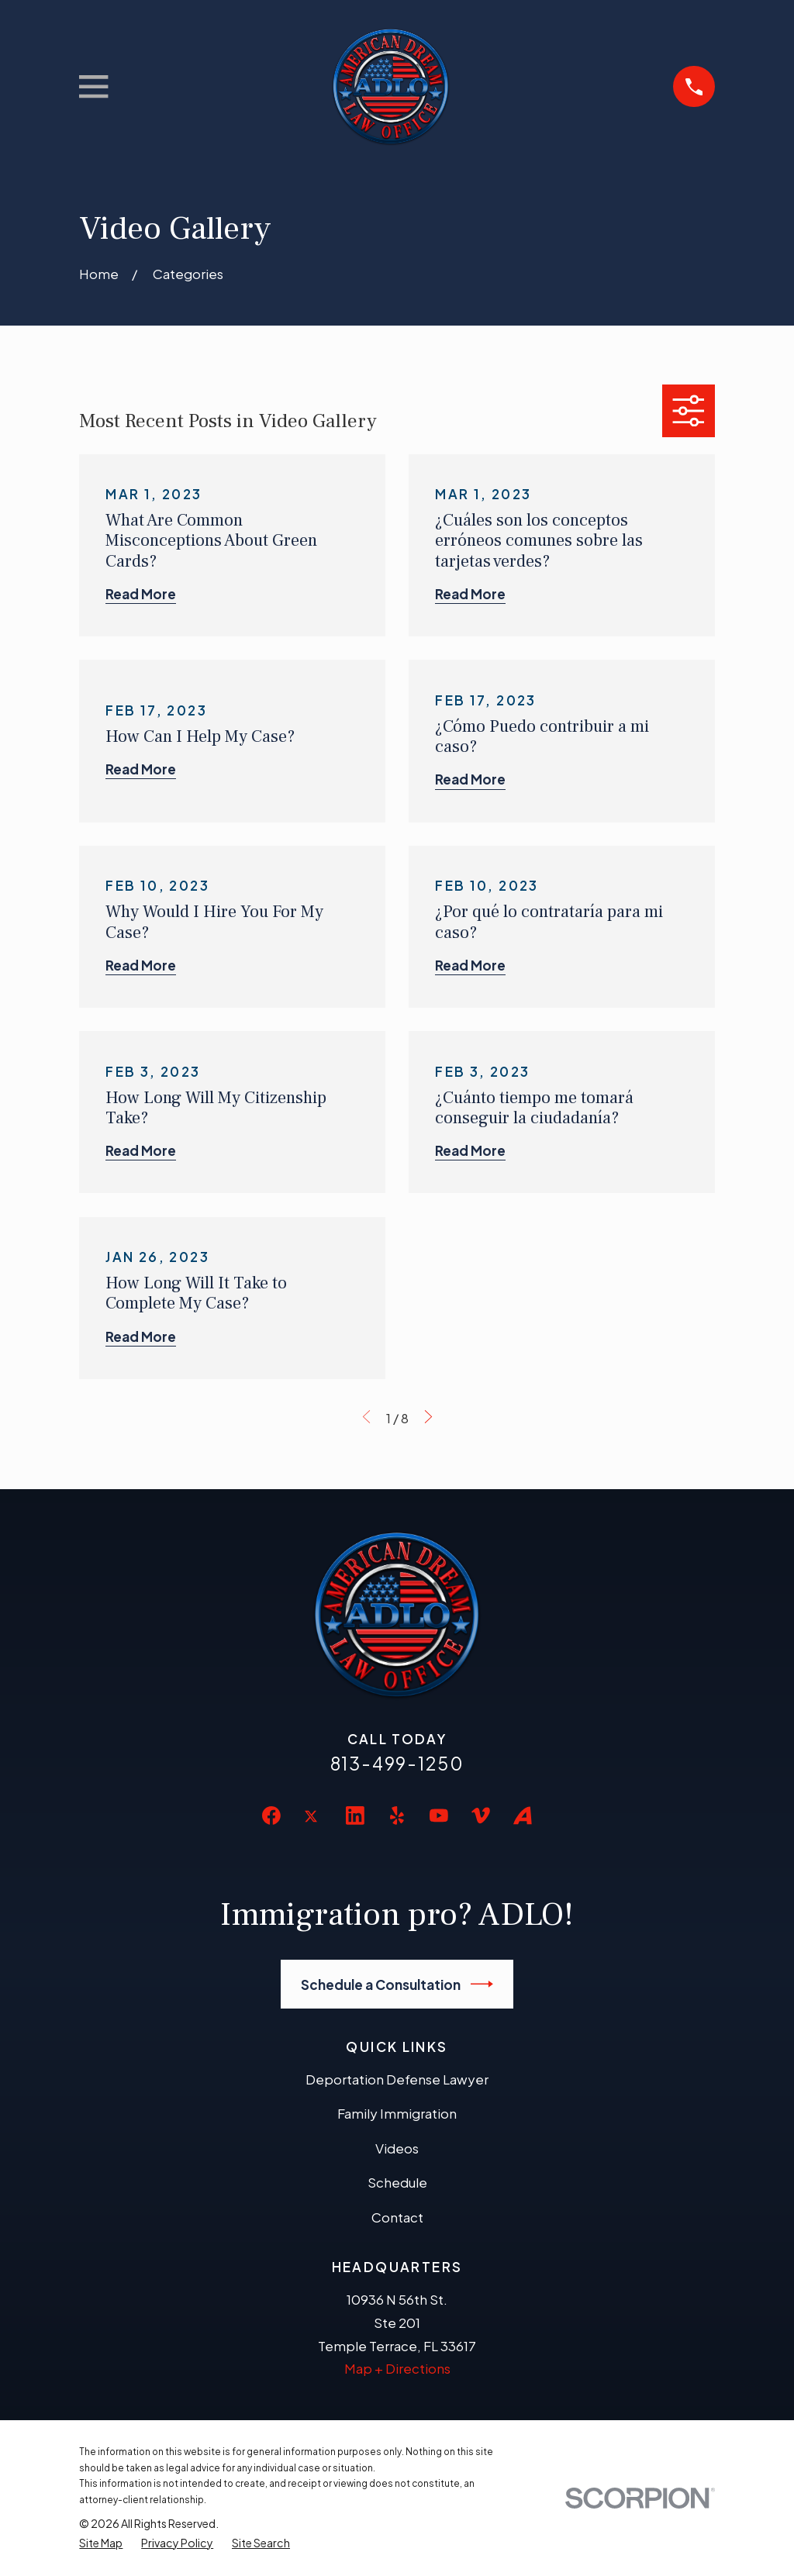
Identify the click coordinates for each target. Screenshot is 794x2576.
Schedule (397, 2182)
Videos (397, 2148)
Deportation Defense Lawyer (397, 2079)
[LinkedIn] (355, 1815)
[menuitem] (101, 2543)
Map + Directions (397, 2368)
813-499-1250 (397, 1763)
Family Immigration (397, 2113)
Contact (397, 2217)
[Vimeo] (480, 1815)
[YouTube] (439, 1815)
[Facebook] (271, 1815)
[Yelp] (397, 1815)
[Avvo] (522, 1815)
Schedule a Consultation (397, 1984)
